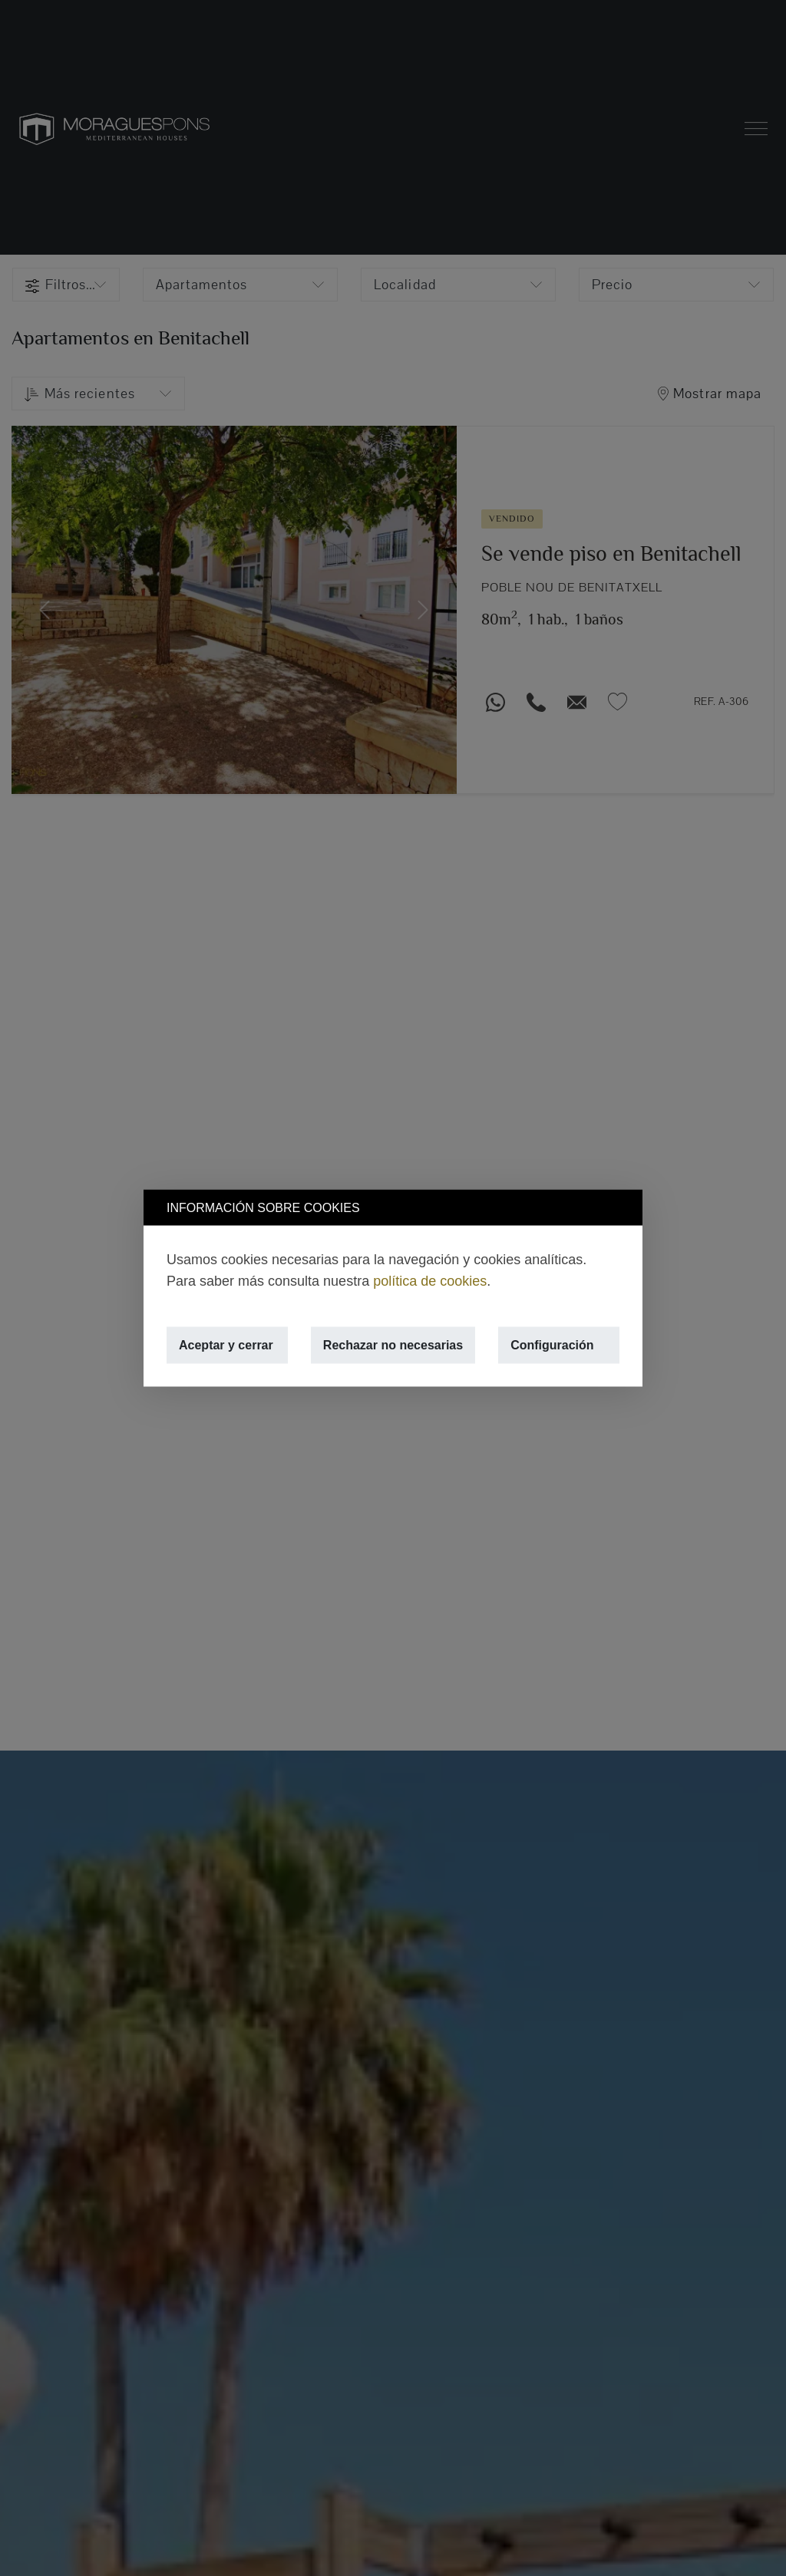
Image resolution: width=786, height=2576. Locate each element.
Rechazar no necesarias (393, 1345)
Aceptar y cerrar (226, 1345)
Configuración (551, 1345)
